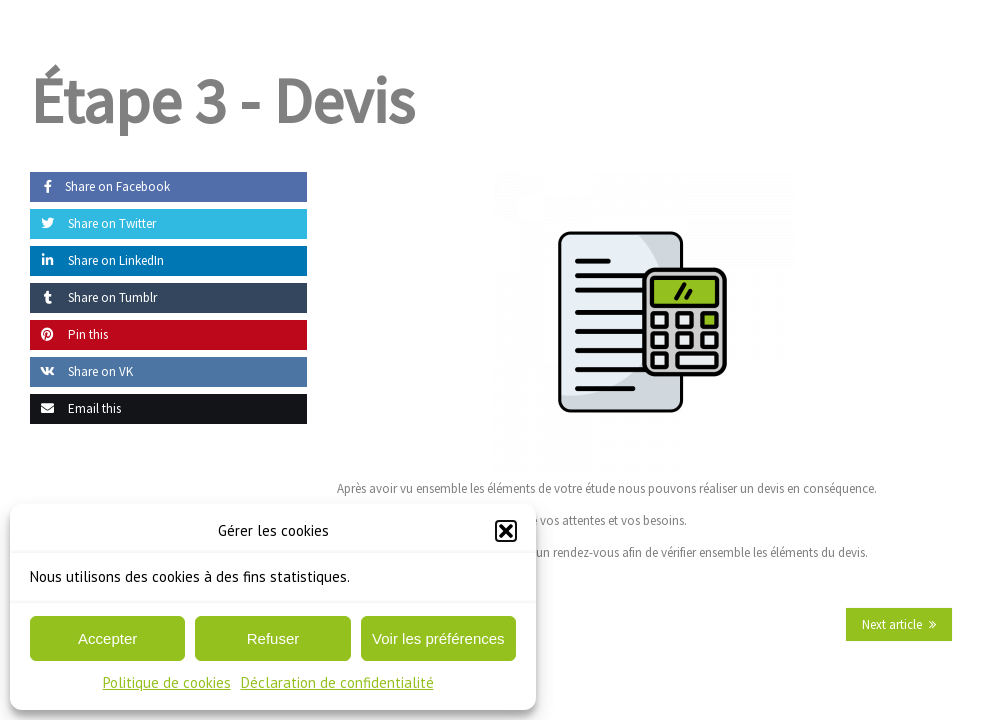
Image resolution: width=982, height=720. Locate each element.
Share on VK (81, 371)
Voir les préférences (438, 638)
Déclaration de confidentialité (337, 682)
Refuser (273, 638)
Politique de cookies (167, 682)
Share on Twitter (93, 223)
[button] (506, 531)
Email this (75, 408)
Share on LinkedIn (97, 260)
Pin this (69, 334)
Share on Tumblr (93, 297)
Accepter (107, 638)
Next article (892, 624)
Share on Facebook (100, 186)
